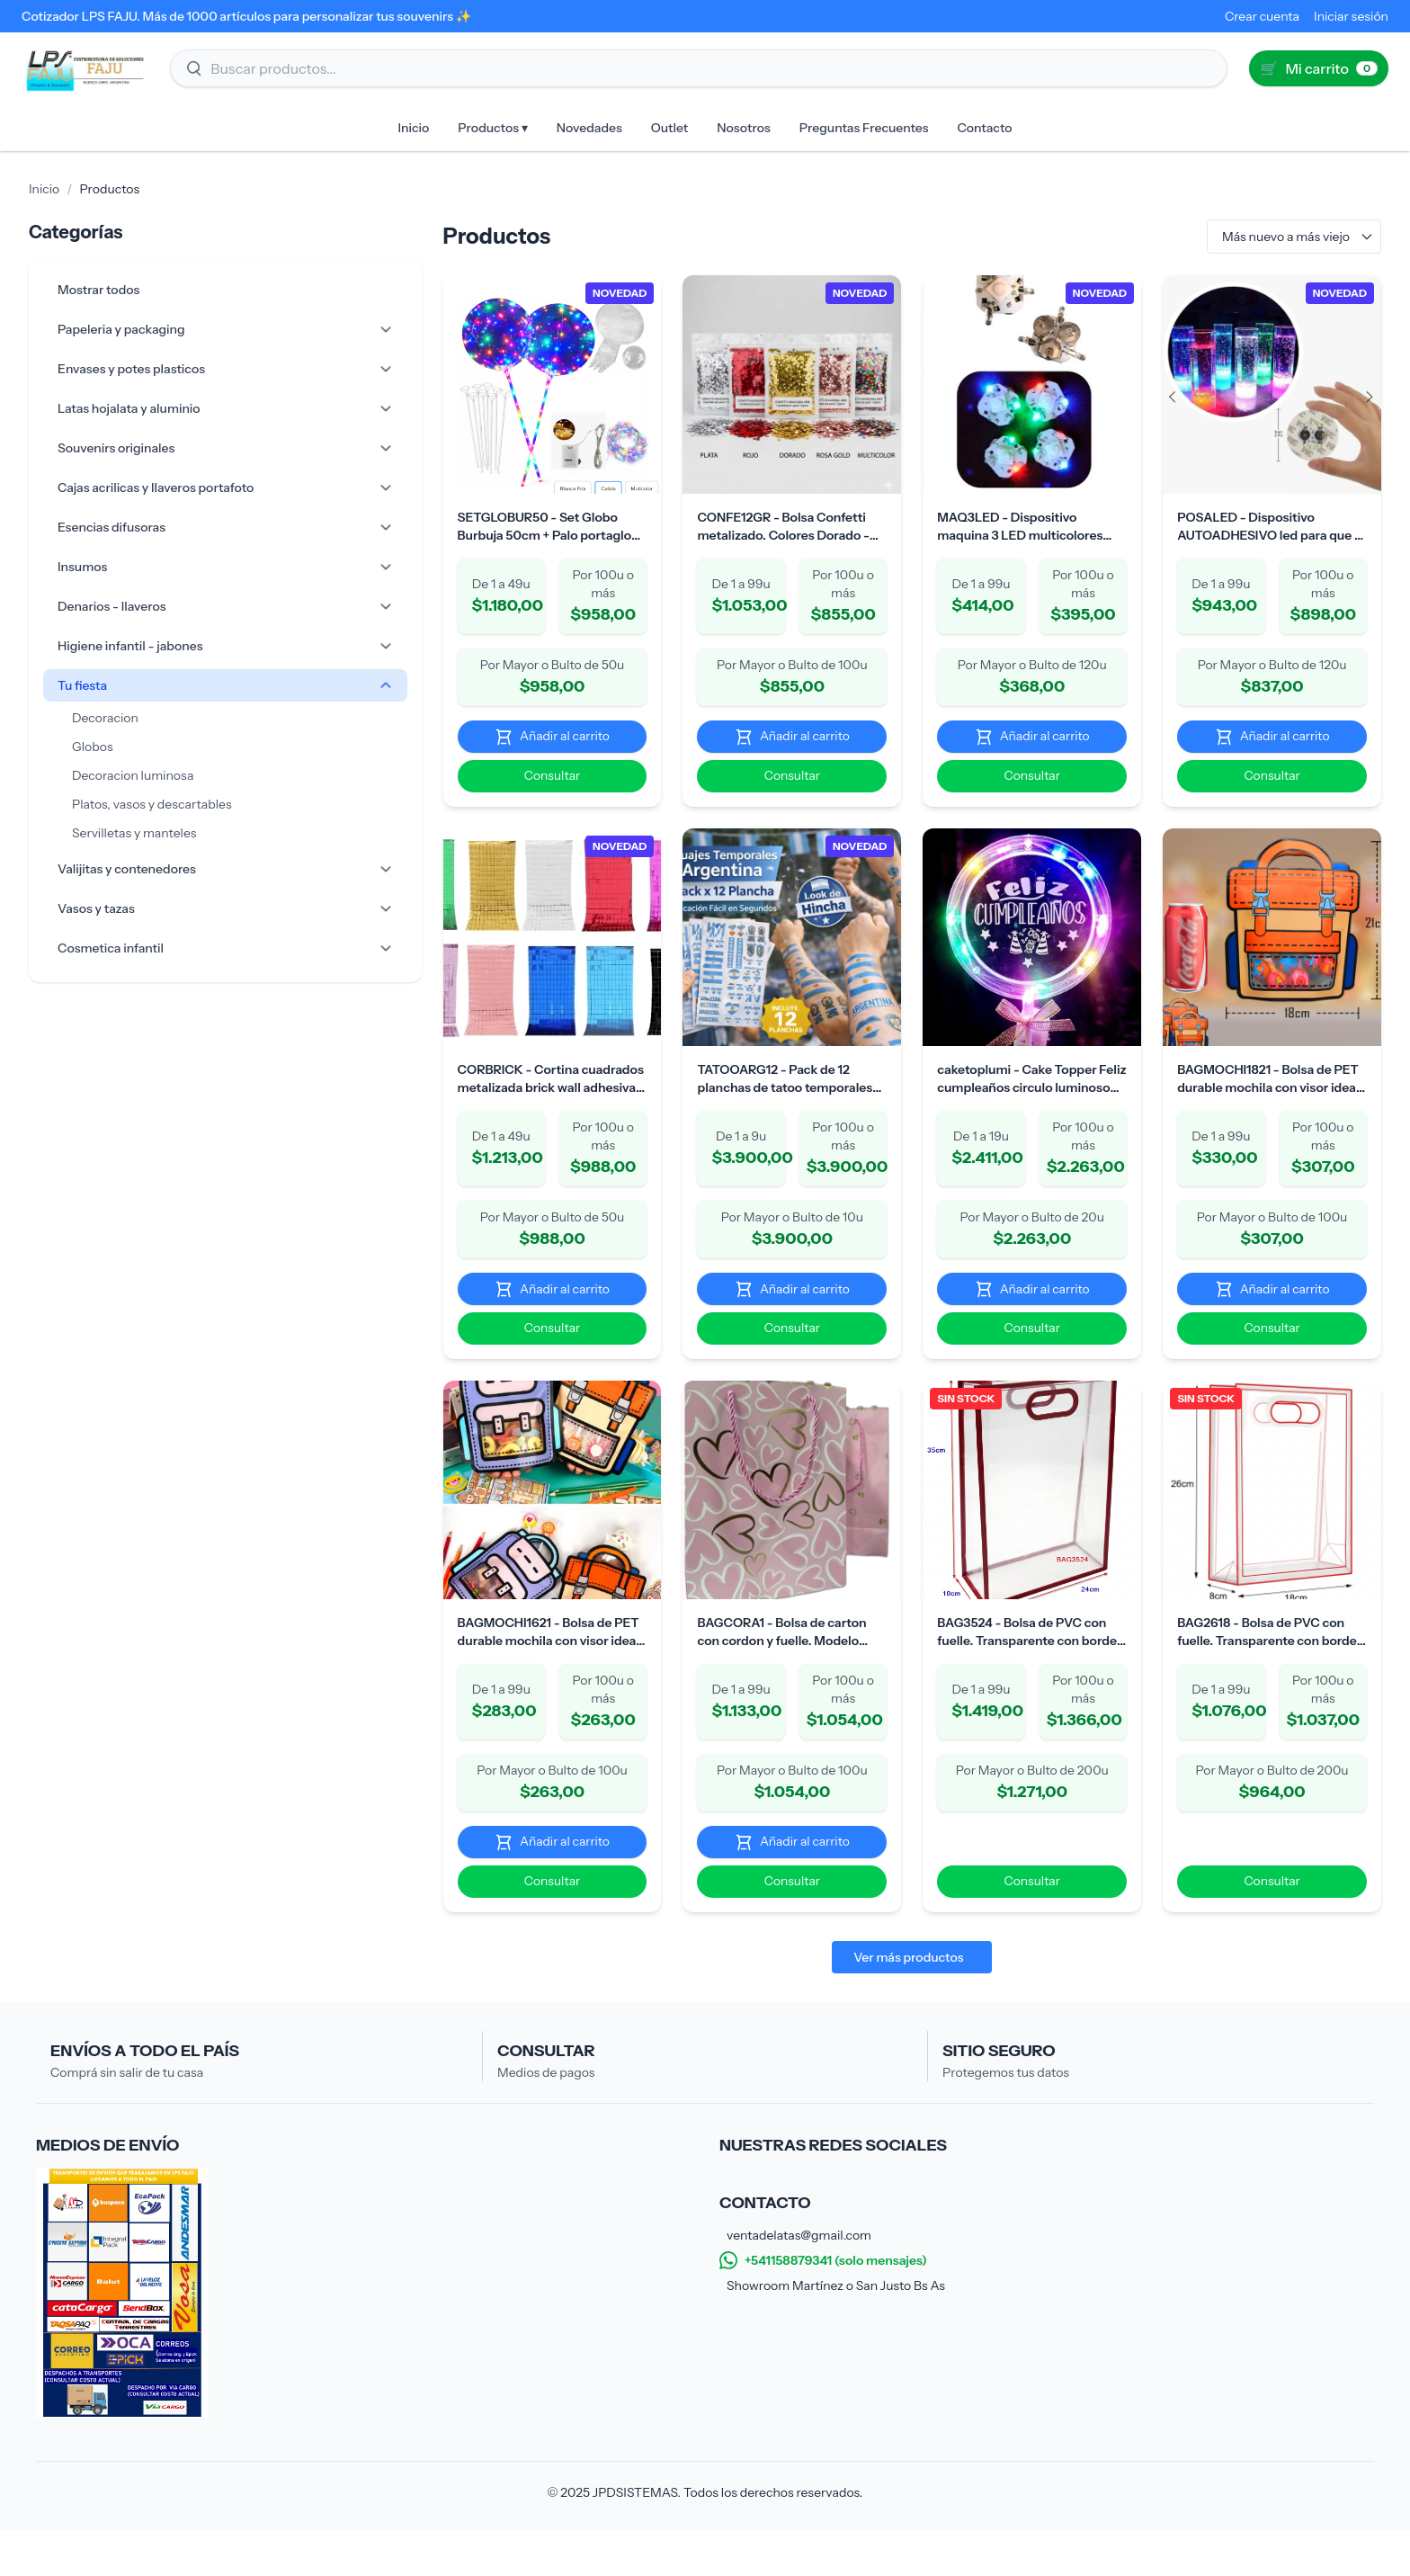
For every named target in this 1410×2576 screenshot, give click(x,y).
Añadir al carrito (500, 752)
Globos (92, 746)
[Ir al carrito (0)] (1318, 68)
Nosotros (744, 128)
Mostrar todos (98, 290)
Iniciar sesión (1351, 16)
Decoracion (105, 718)
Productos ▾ (492, 128)
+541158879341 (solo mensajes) (823, 2306)
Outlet (670, 128)
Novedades (589, 128)
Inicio (414, 128)
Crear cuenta (1262, 16)
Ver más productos (878, 2003)
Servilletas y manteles (134, 833)
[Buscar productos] (698, 68)
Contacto (984, 128)
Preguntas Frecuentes (864, 128)
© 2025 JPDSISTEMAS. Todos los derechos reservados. (705, 2538)
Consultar (499, 791)
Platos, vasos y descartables (152, 804)
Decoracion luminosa (132, 775)
